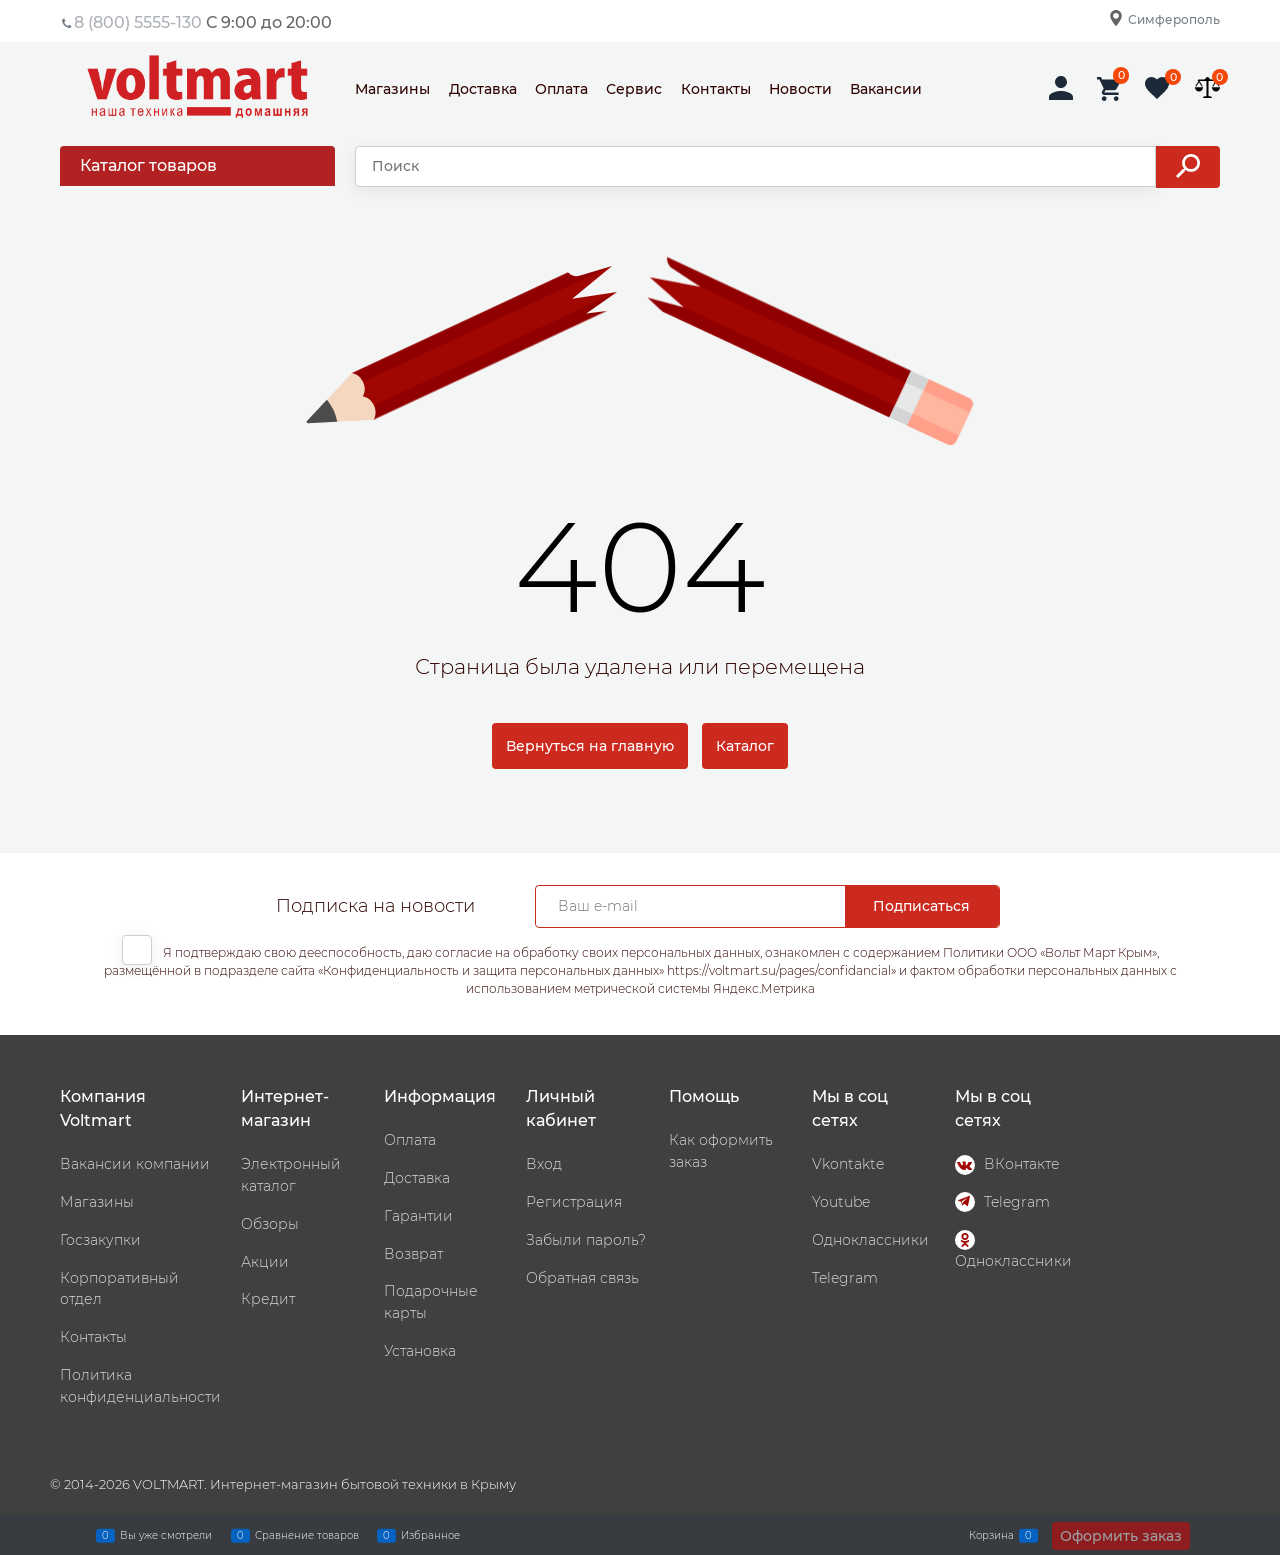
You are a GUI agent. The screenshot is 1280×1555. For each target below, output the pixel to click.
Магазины (392, 89)
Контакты (716, 89)
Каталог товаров (148, 165)
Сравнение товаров (307, 1535)
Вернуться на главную (590, 746)
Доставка (483, 89)
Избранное (430, 1535)
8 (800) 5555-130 (138, 22)
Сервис (634, 89)
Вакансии (886, 89)
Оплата (561, 89)
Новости (800, 89)
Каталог (745, 746)
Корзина (991, 1535)
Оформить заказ (1121, 1536)
